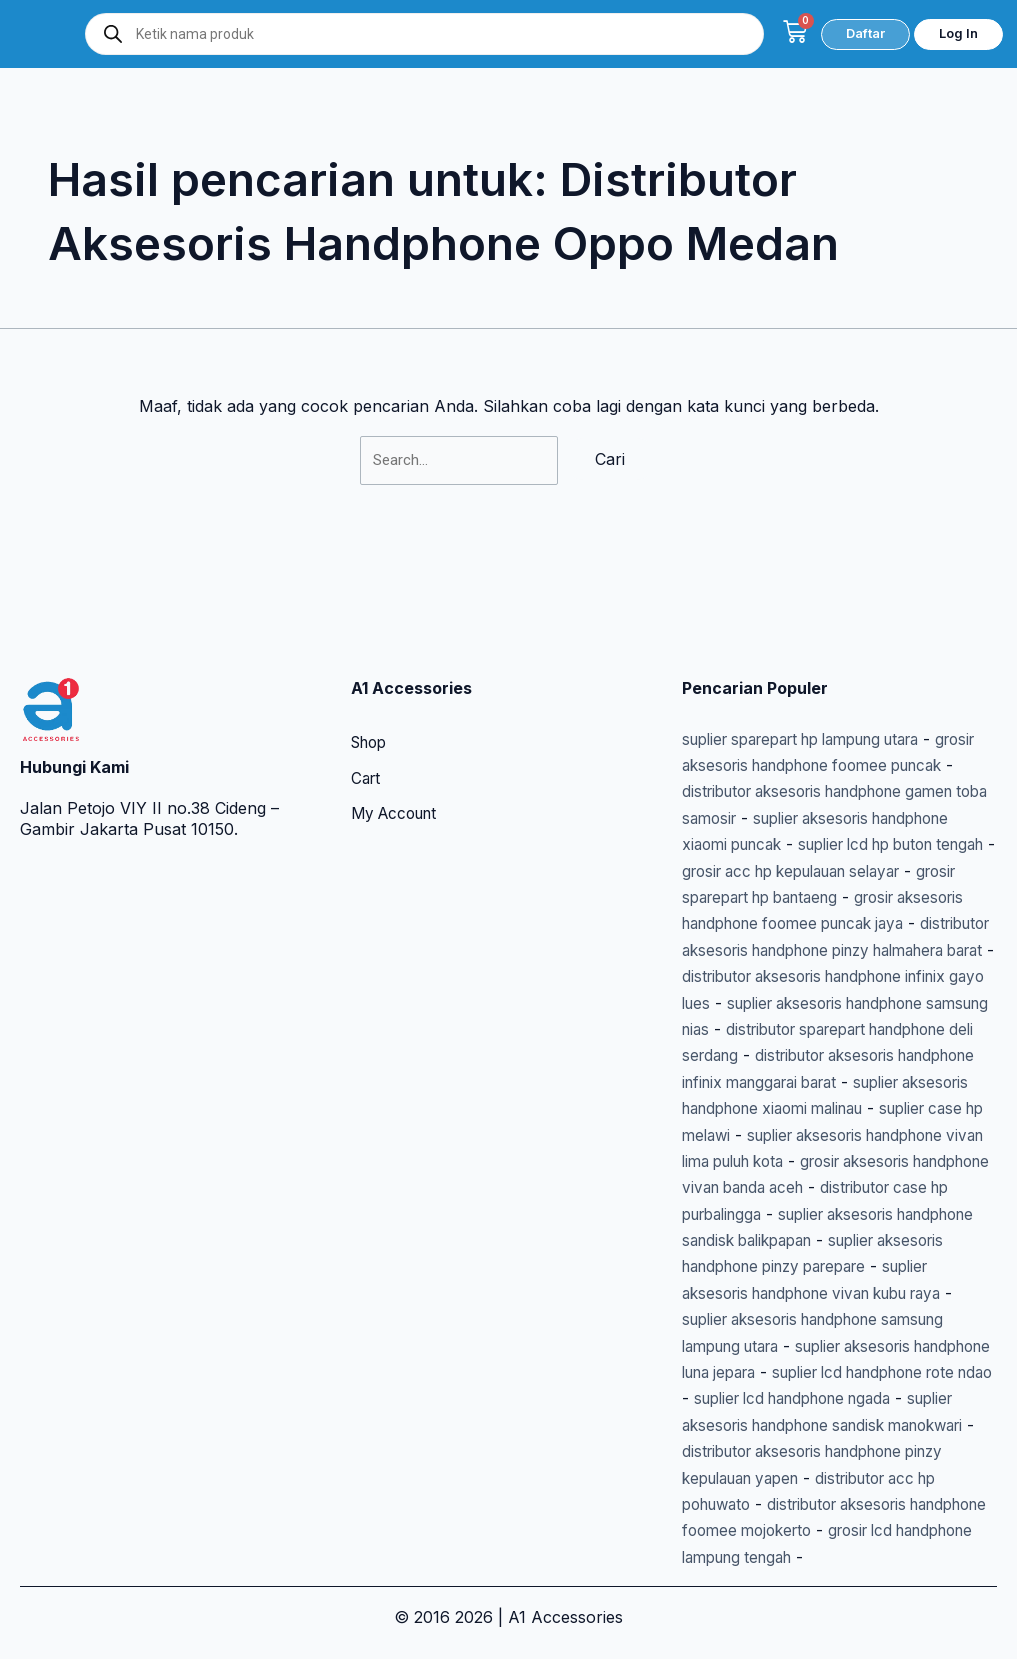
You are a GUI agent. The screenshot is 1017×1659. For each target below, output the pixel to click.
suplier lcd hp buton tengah (787, 765)
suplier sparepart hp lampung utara (817, 633)
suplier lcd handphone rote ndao (806, 1372)
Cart (367, 674)
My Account (398, 710)
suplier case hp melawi (844, 1082)
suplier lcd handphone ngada (792, 1399)
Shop (371, 638)
